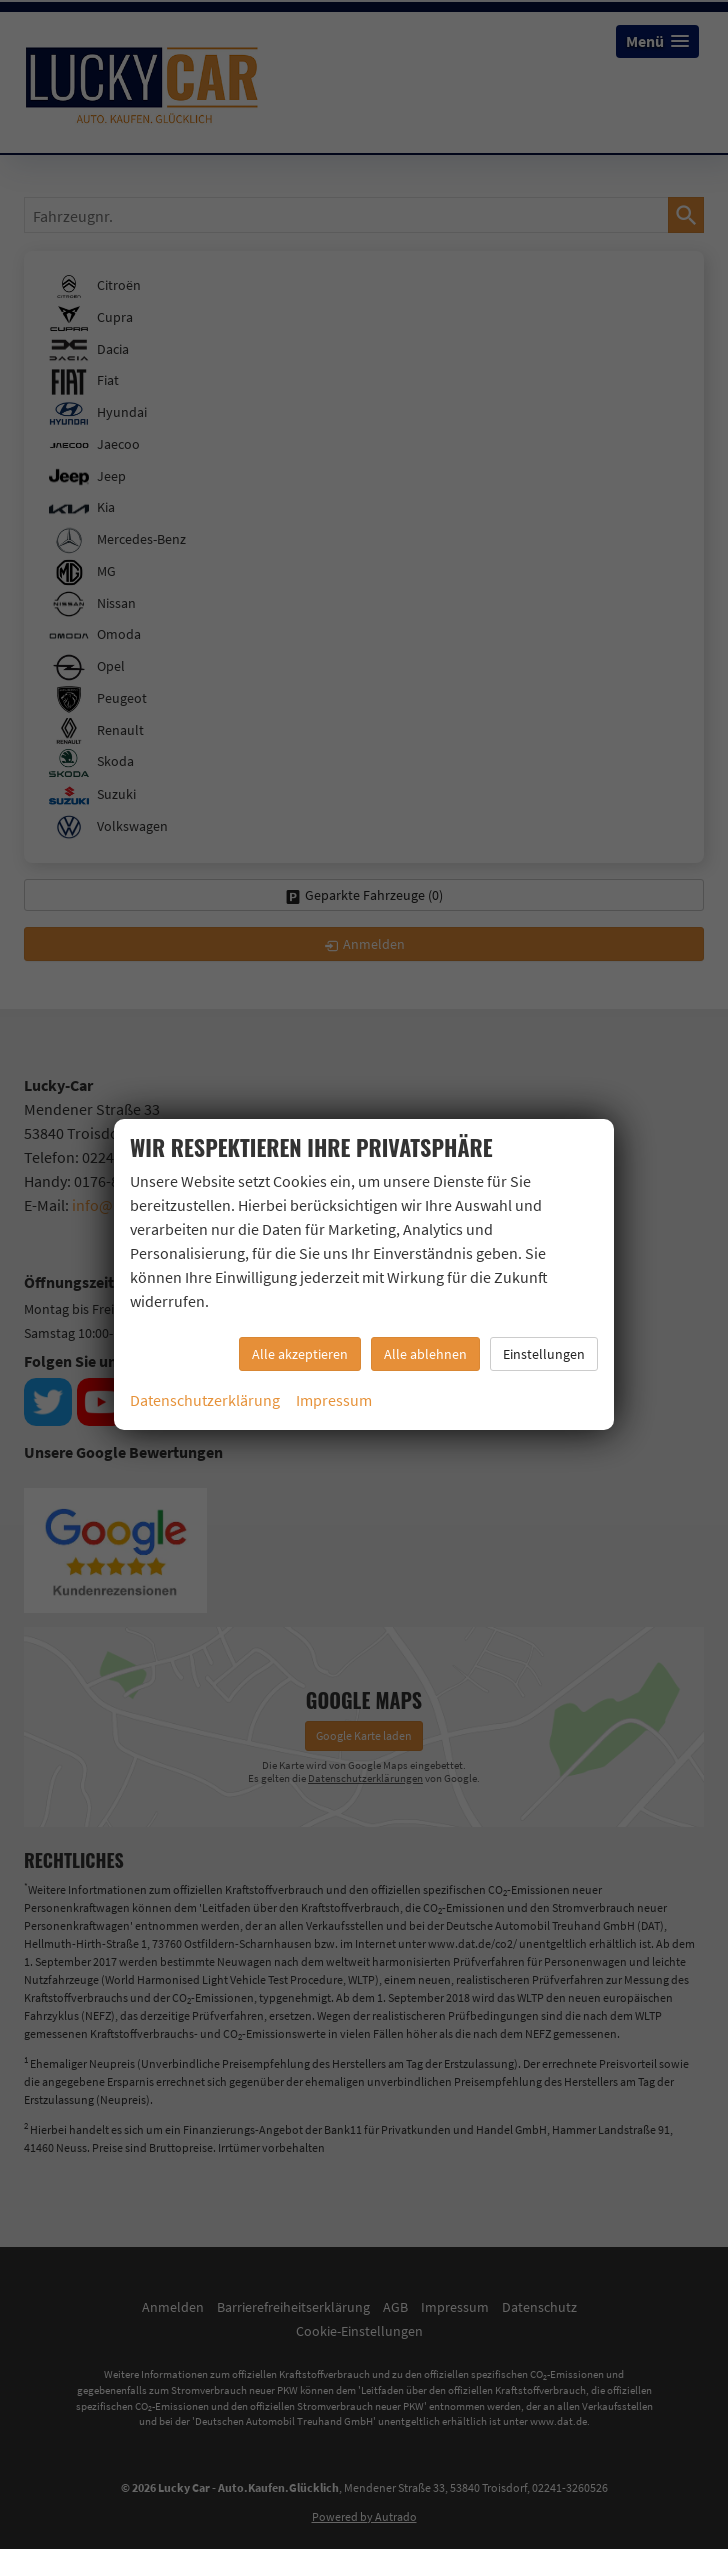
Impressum (334, 1400)
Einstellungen (544, 1354)
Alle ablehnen (425, 1354)
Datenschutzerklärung (205, 1400)
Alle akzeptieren (300, 1354)
